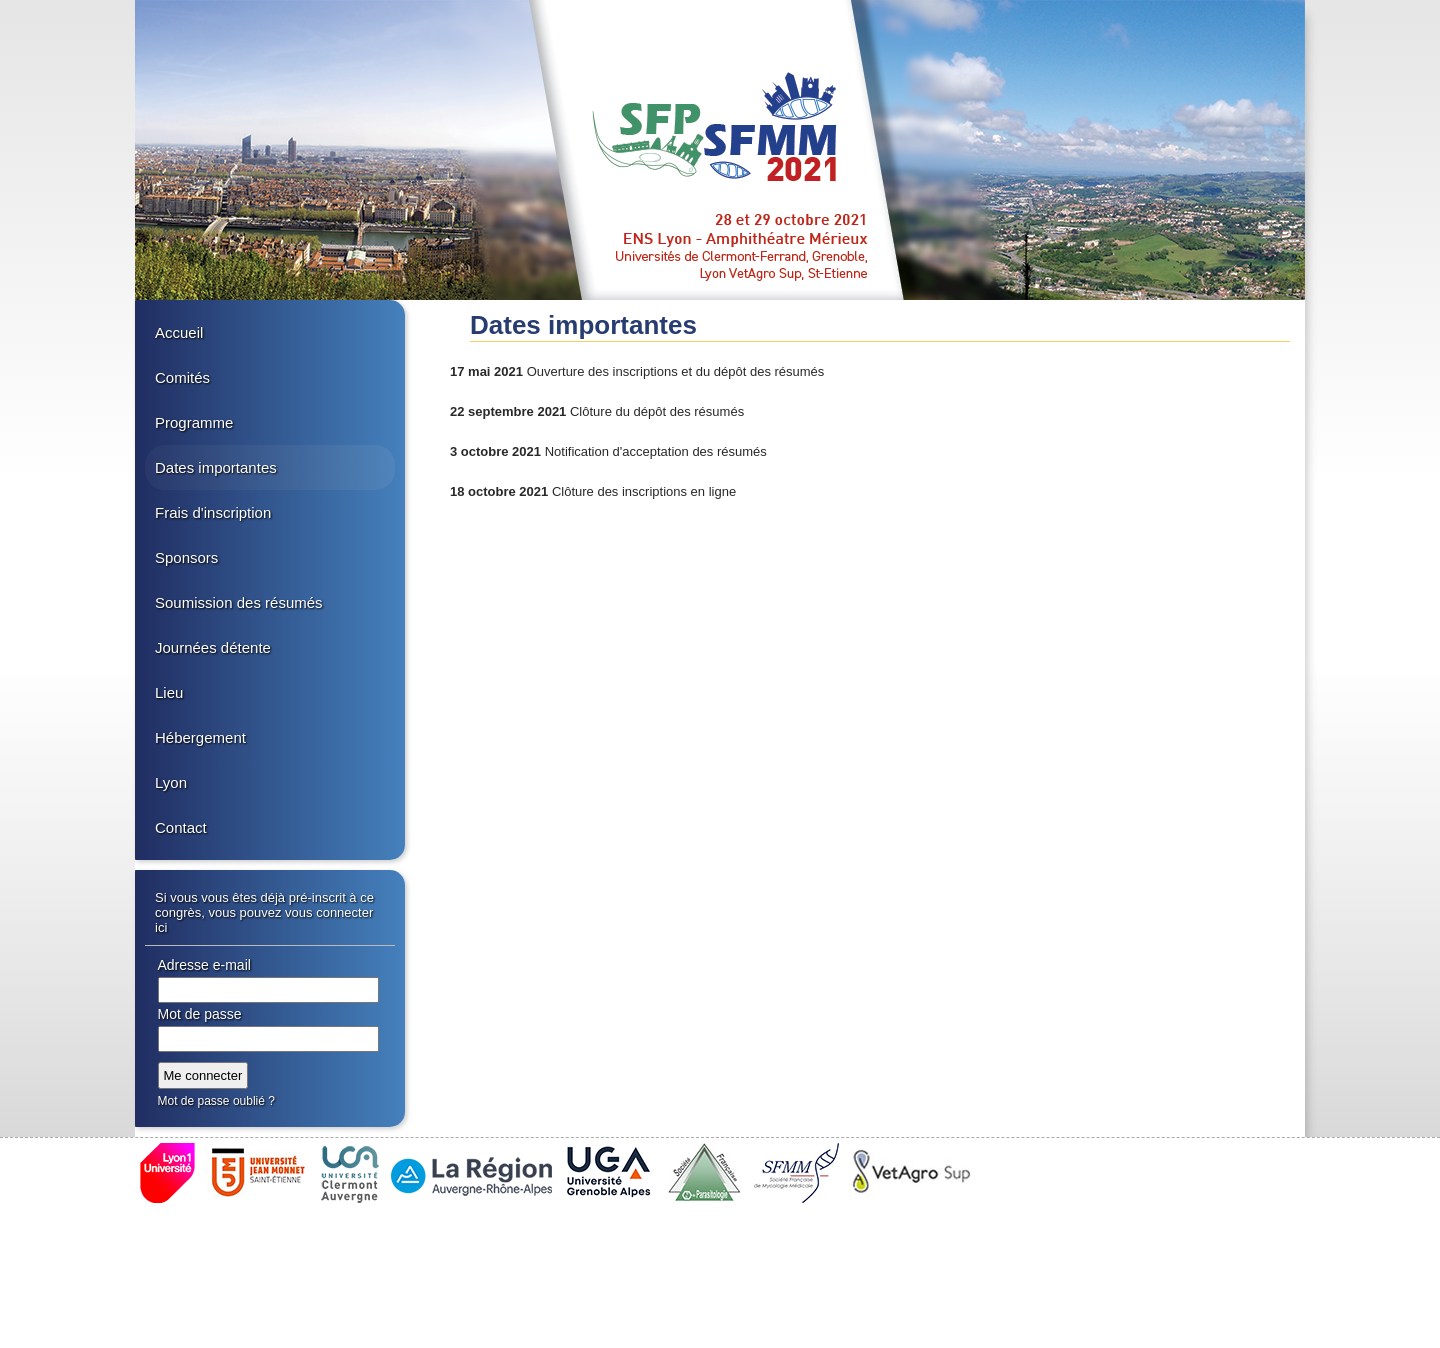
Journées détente (213, 647)
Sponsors (186, 557)
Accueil (179, 332)
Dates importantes (216, 467)
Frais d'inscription (213, 512)
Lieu (169, 692)
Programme (194, 422)
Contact (181, 827)
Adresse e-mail (204, 965)
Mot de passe (200, 1014)
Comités (182, 377)
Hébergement (200, 737)
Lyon (171, 782)
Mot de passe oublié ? (216, 1101)
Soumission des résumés (239, 602)
